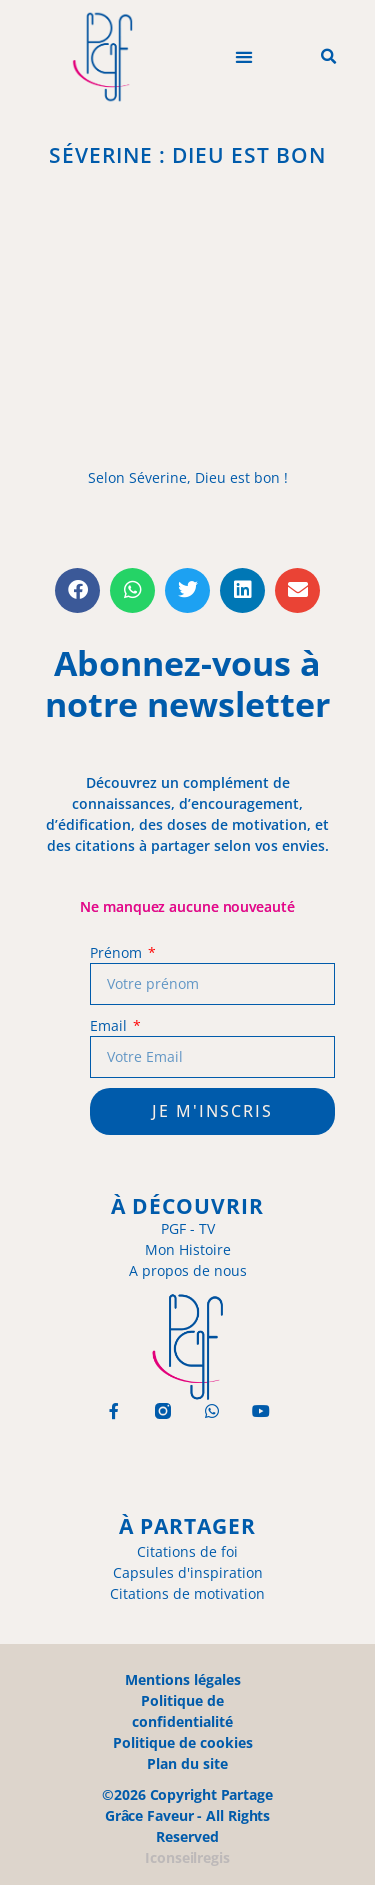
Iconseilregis (187, 1857)
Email (110, 1025)
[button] (243, 57)
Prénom (117, 952)
